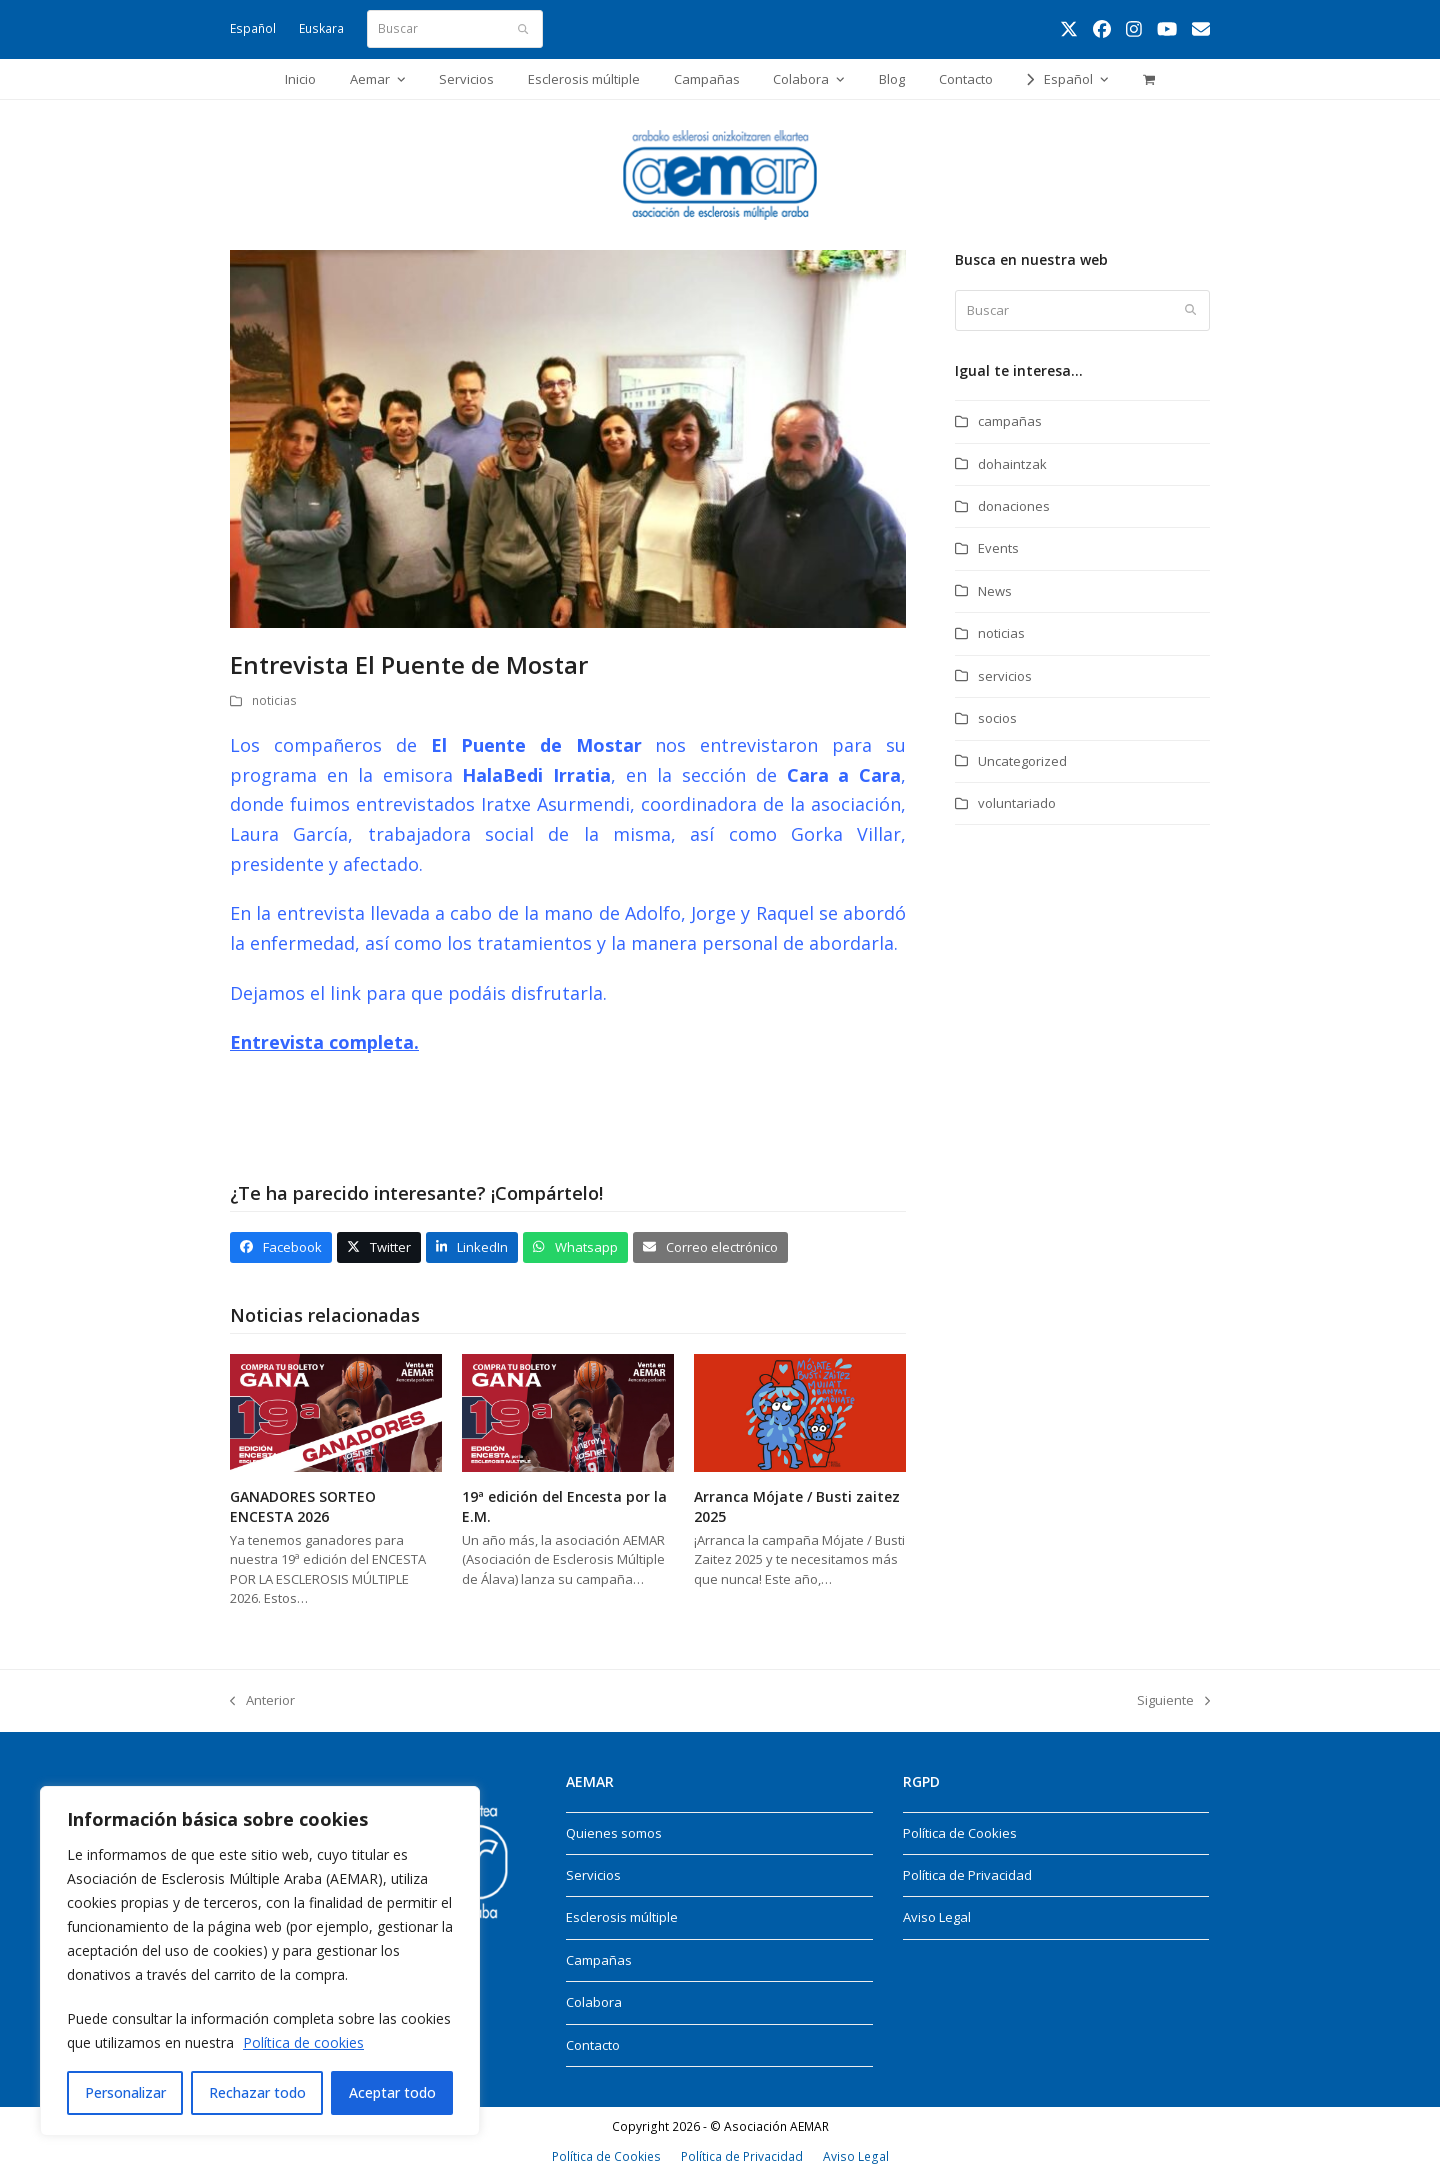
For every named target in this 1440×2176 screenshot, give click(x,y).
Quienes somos (614, 1833)
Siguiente (1173, 1699)
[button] (1148, 79)
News (995, 591)
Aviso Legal (937, 1917)
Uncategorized (1022, 761)
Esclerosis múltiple (622, 1917)
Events (998, 548)
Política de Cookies (960, 1833)
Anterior (262, 1699)
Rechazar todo (257, 2092)
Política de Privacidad (967, 1875)
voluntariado (1017, 803)
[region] (260, 1961)
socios (997, 718)
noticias (274, 700)
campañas (1010, 421)
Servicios (593, 1875)
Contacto (593, 2045)
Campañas (599, 1960)
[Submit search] (523, 29)
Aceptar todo (392, 2092)
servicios (1005, 676)
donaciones (1014, 506)
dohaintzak (1012, 464)
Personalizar (125, 2092)
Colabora (594, 2002)
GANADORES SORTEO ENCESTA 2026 (303, 1506)
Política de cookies (303, 2042)
